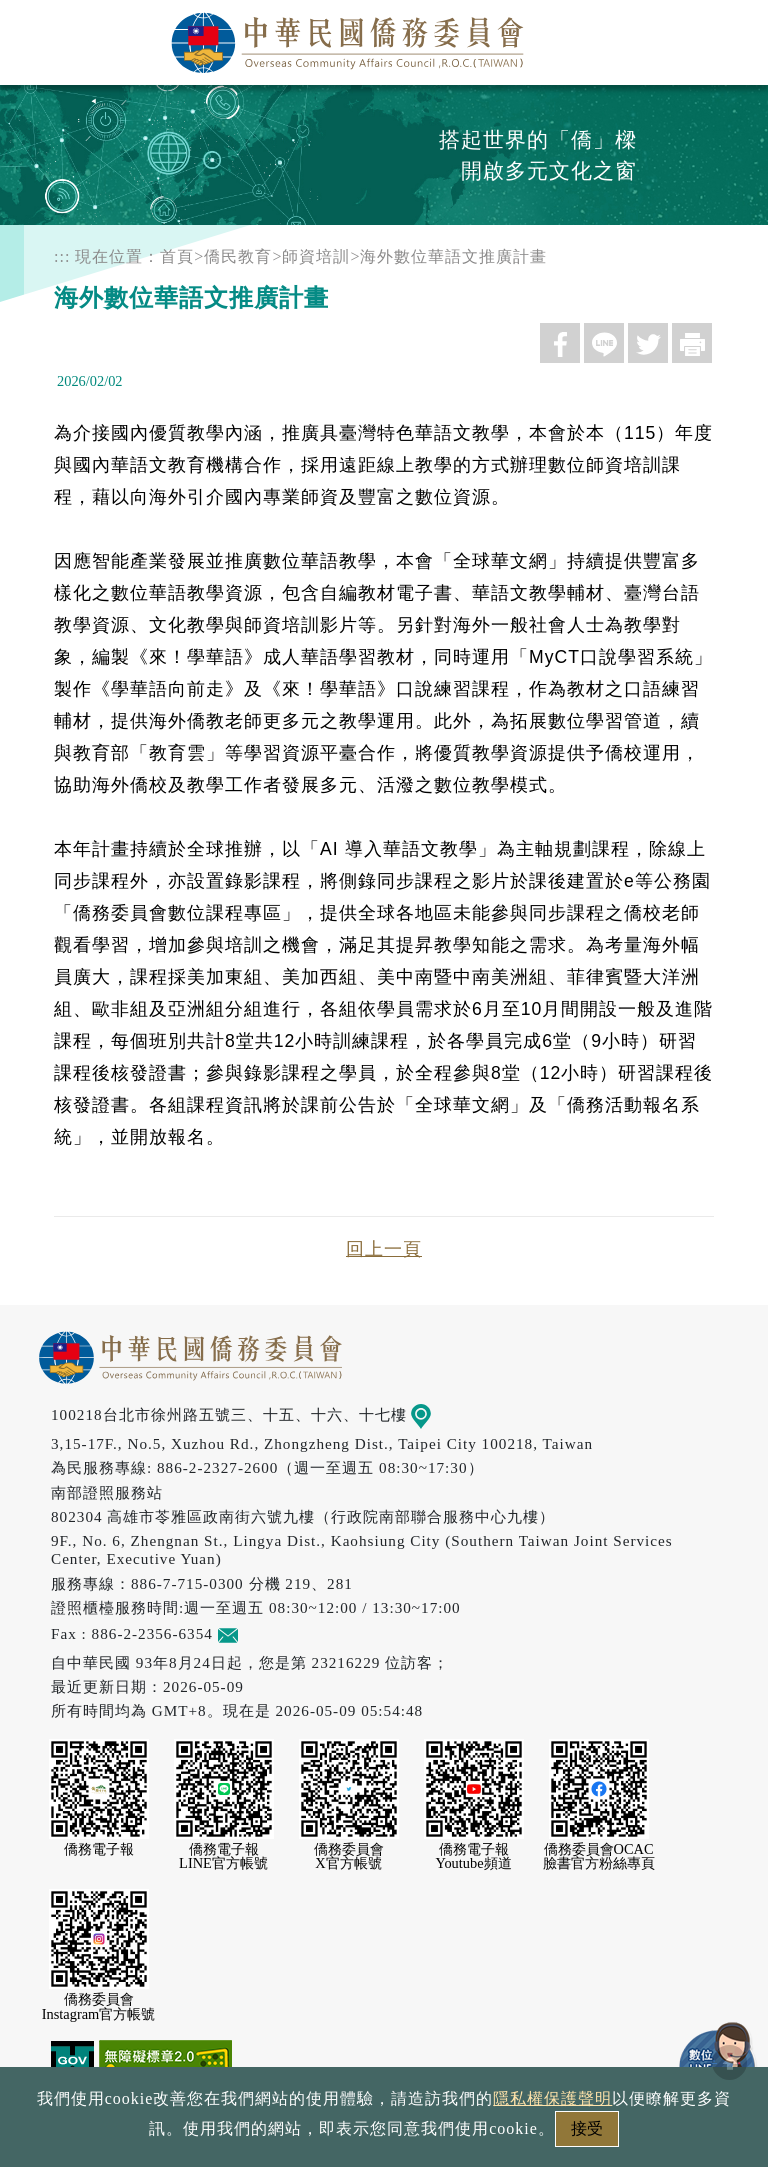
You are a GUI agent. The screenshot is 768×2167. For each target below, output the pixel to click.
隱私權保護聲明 (298, 2134)
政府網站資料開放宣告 (118, 2134)
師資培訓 (316, 256)
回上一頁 (384, 1249)
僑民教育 (238, 256)
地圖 (435, 1414)
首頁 (177, 256)
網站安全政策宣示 (462, 2134)
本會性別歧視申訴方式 (651, 2134)
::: (62, 256)
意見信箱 (257, 1633)
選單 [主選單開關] (731, 37)
